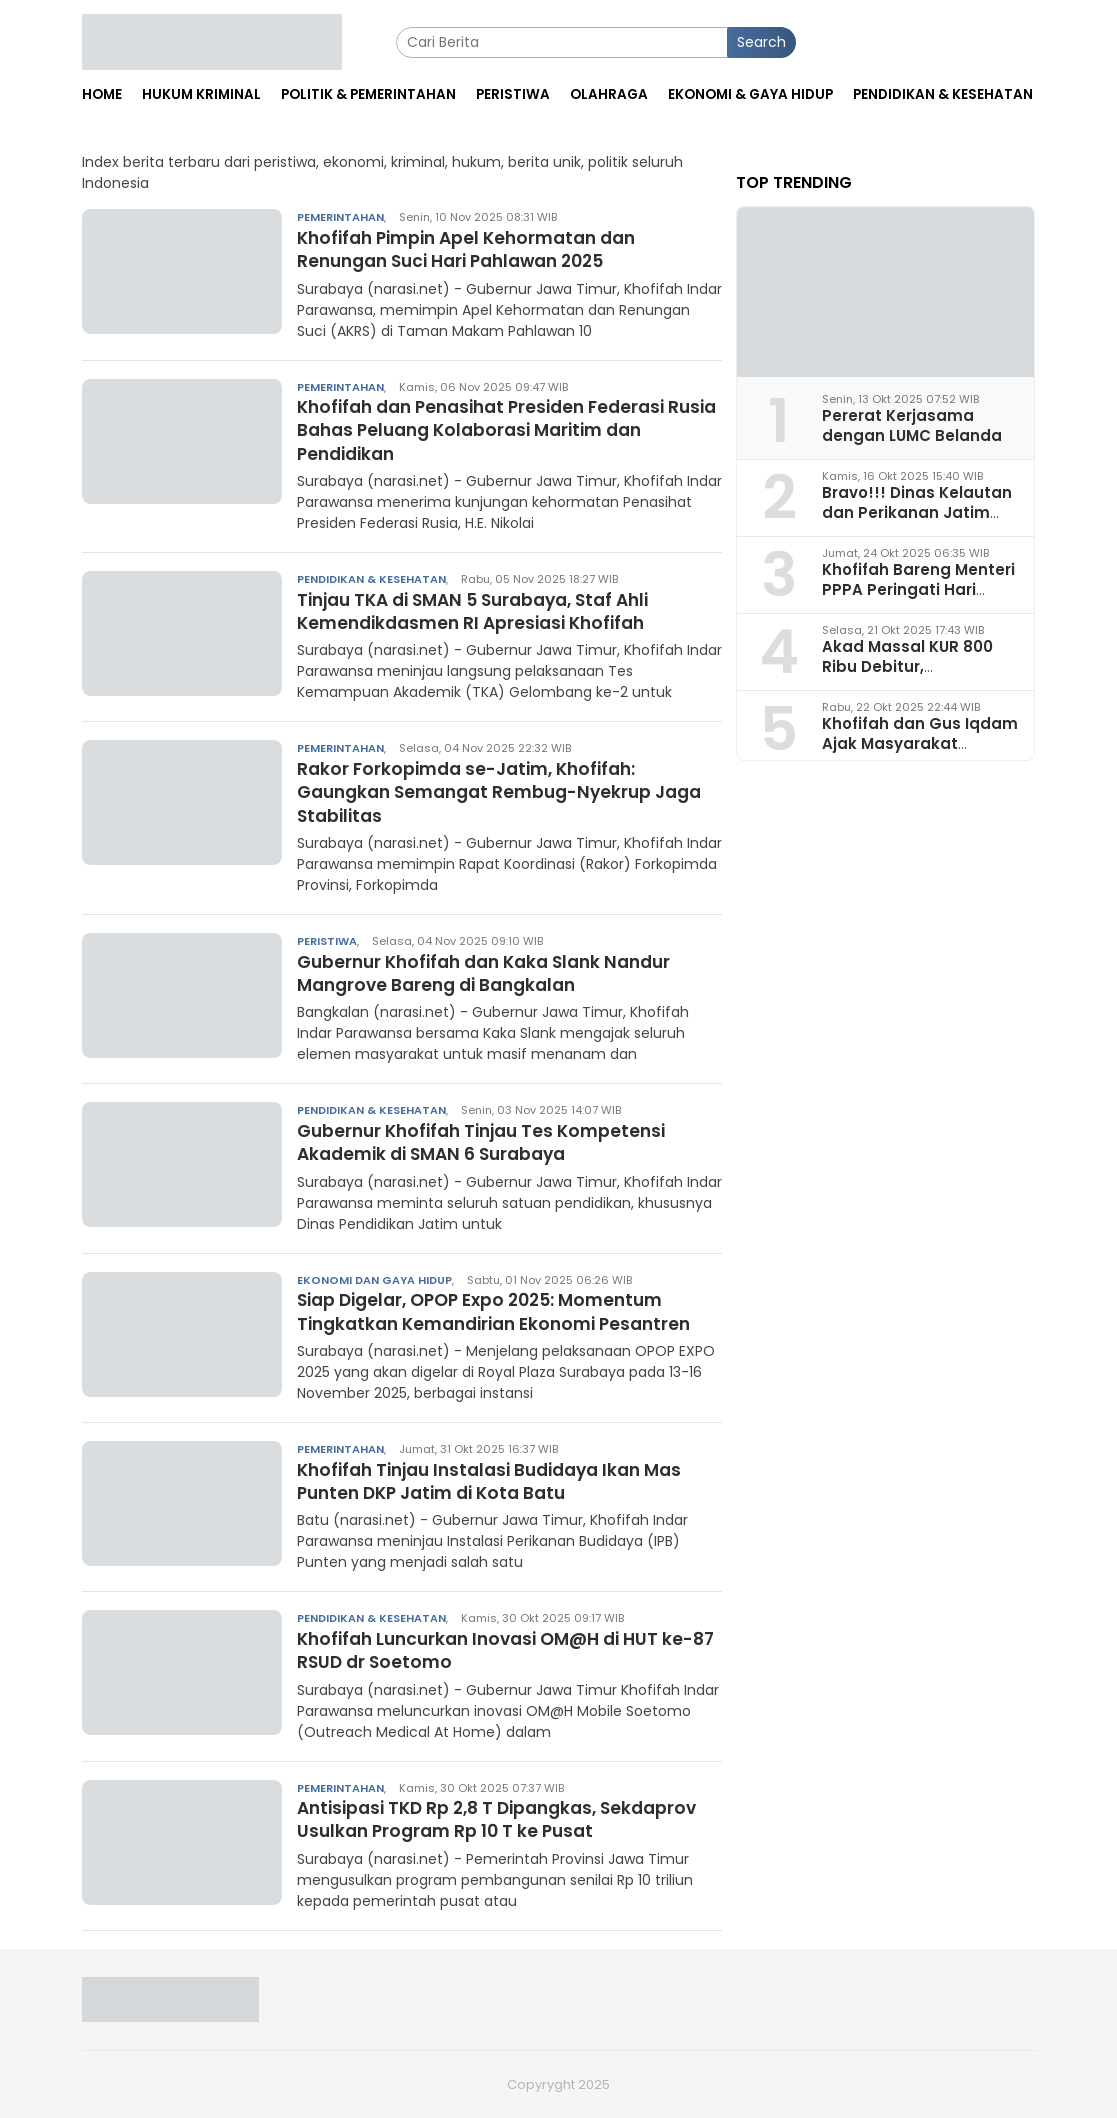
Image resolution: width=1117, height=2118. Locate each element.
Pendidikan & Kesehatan (371, 579)
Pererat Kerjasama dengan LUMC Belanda (912, 425)
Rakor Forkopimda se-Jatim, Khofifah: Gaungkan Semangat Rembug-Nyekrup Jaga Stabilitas (483, 792)
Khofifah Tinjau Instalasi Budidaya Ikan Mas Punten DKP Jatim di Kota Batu (501, 1481)
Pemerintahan (340, 217)
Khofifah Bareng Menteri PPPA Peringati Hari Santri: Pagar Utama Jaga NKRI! (918, 598)
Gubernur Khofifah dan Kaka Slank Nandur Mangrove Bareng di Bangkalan (494, 973)
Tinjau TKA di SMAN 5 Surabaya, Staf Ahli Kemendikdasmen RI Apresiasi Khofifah (485, 611)
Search (761, 42)
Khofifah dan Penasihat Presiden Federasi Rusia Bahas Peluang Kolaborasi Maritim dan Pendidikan (506, 430)
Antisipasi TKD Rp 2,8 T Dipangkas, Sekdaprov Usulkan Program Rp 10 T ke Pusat (507, 1819)
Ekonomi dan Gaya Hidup (374, 1280)
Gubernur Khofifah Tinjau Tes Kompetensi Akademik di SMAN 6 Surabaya (490, 1142)
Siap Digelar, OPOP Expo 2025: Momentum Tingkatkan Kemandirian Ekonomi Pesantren (505, 1311)
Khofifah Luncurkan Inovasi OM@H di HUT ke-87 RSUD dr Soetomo (506, 1650)
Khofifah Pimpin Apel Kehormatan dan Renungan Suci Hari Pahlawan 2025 (476, 249)
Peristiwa (327, 941)
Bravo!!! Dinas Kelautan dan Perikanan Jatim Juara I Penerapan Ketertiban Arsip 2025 (917, 521)
